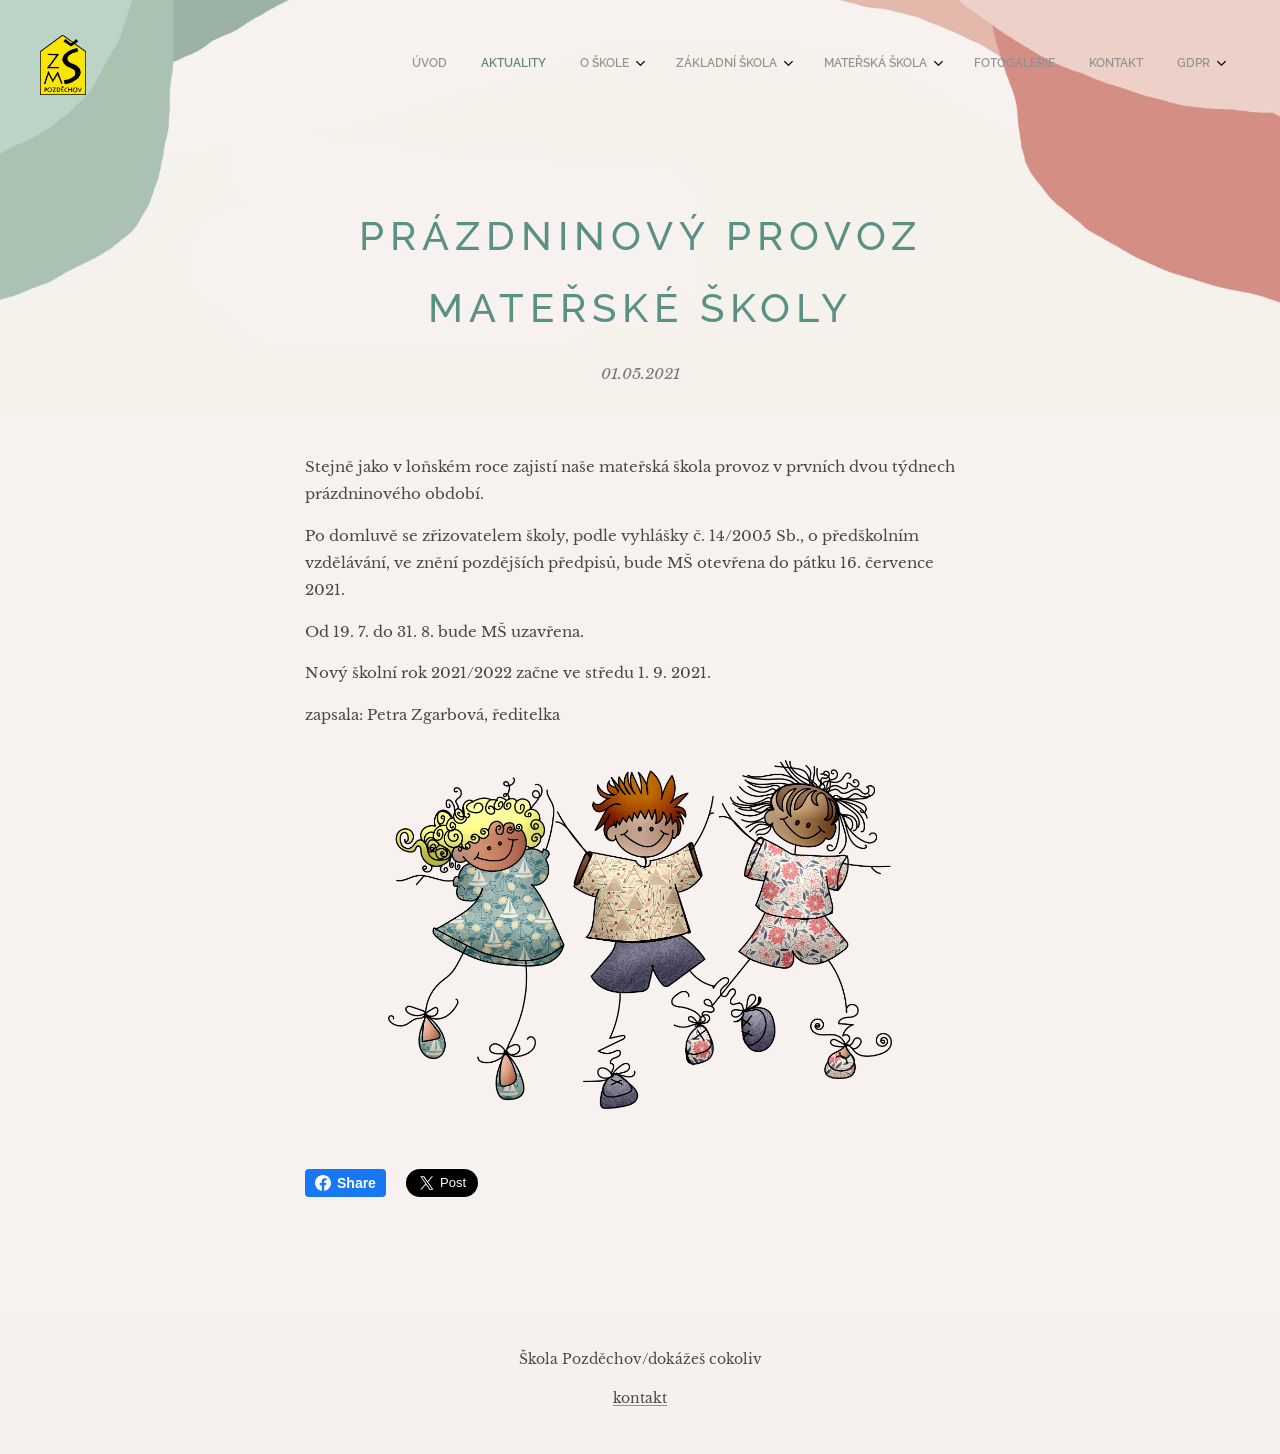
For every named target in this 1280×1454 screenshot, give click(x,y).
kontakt (640, 1398)
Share (345, 1183)
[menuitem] (933, 65)
